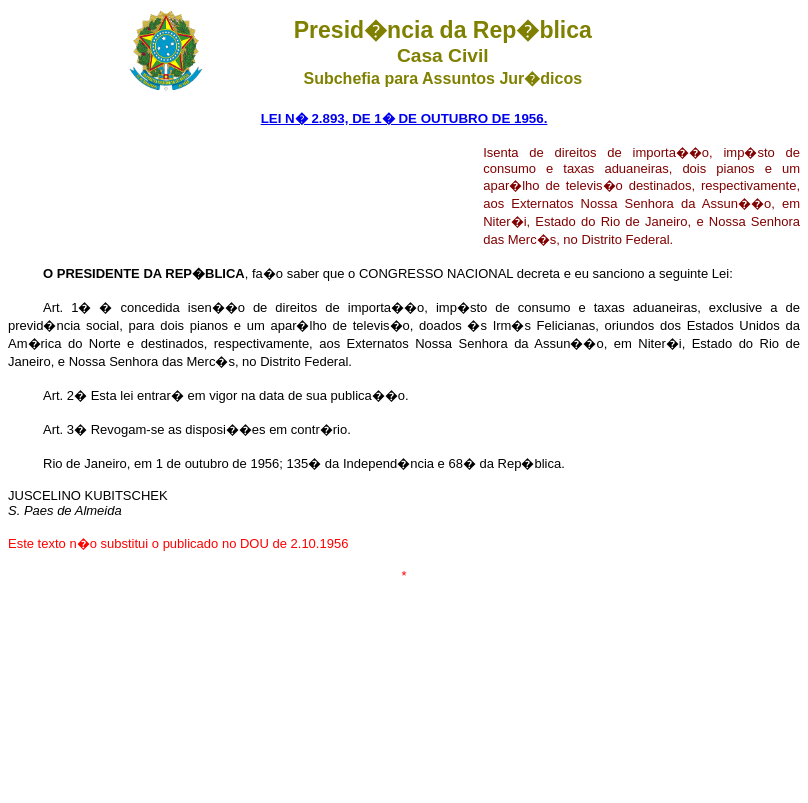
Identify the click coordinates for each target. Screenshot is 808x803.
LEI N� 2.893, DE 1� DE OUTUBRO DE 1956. (404, 118)
